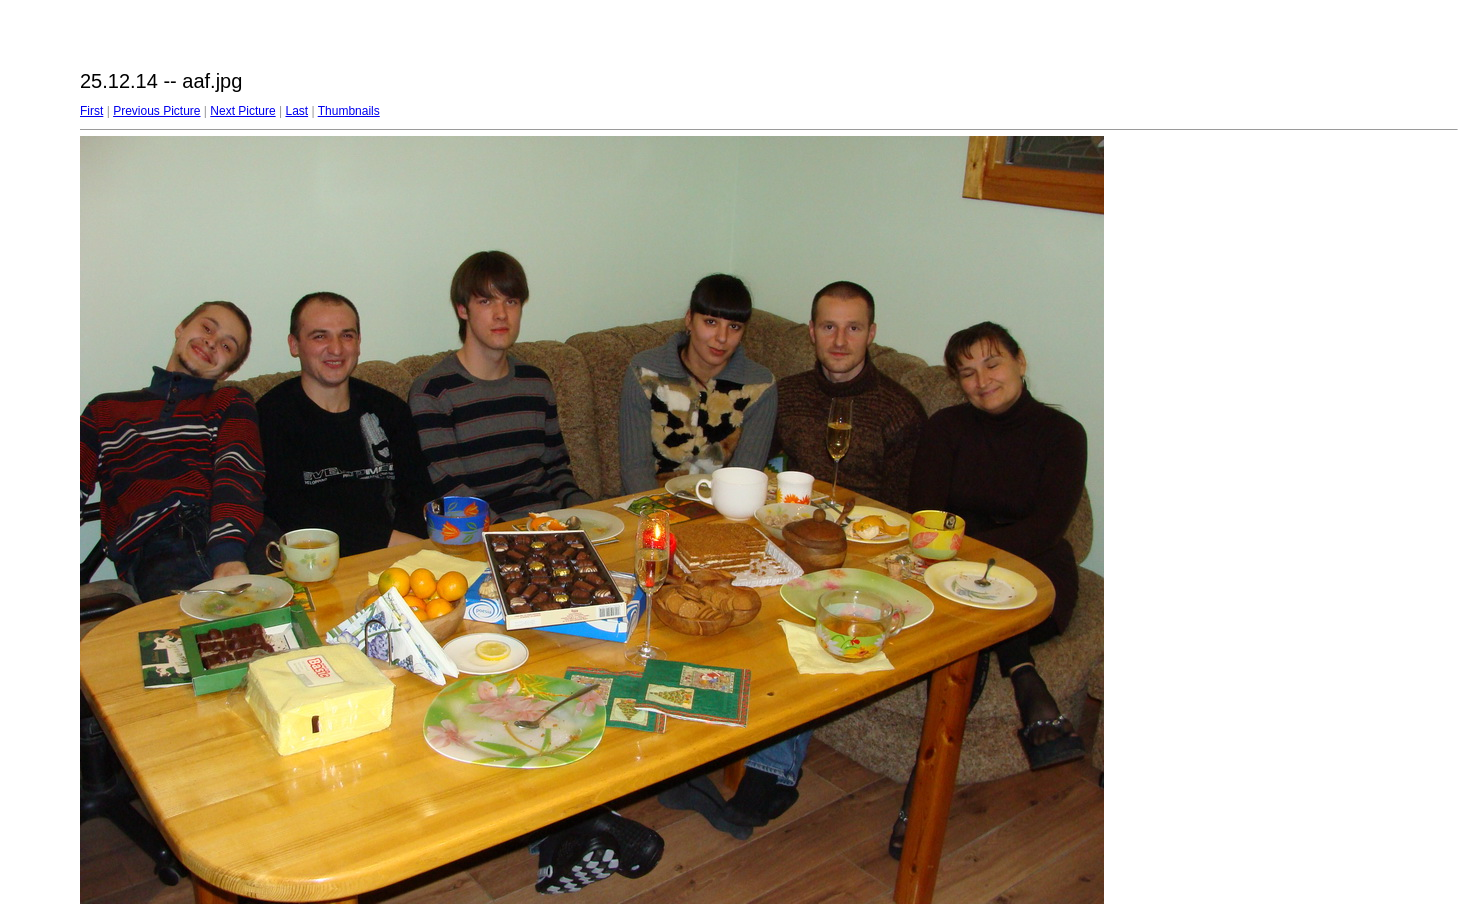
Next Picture (242, 111)
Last (296, 111)
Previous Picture (156, 111)
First (91, 111)
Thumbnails (349, 111)
